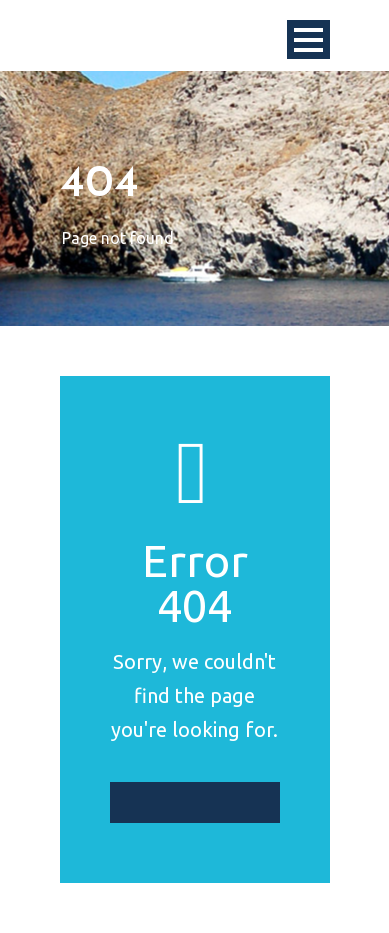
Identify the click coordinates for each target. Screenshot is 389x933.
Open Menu (308, 39)
